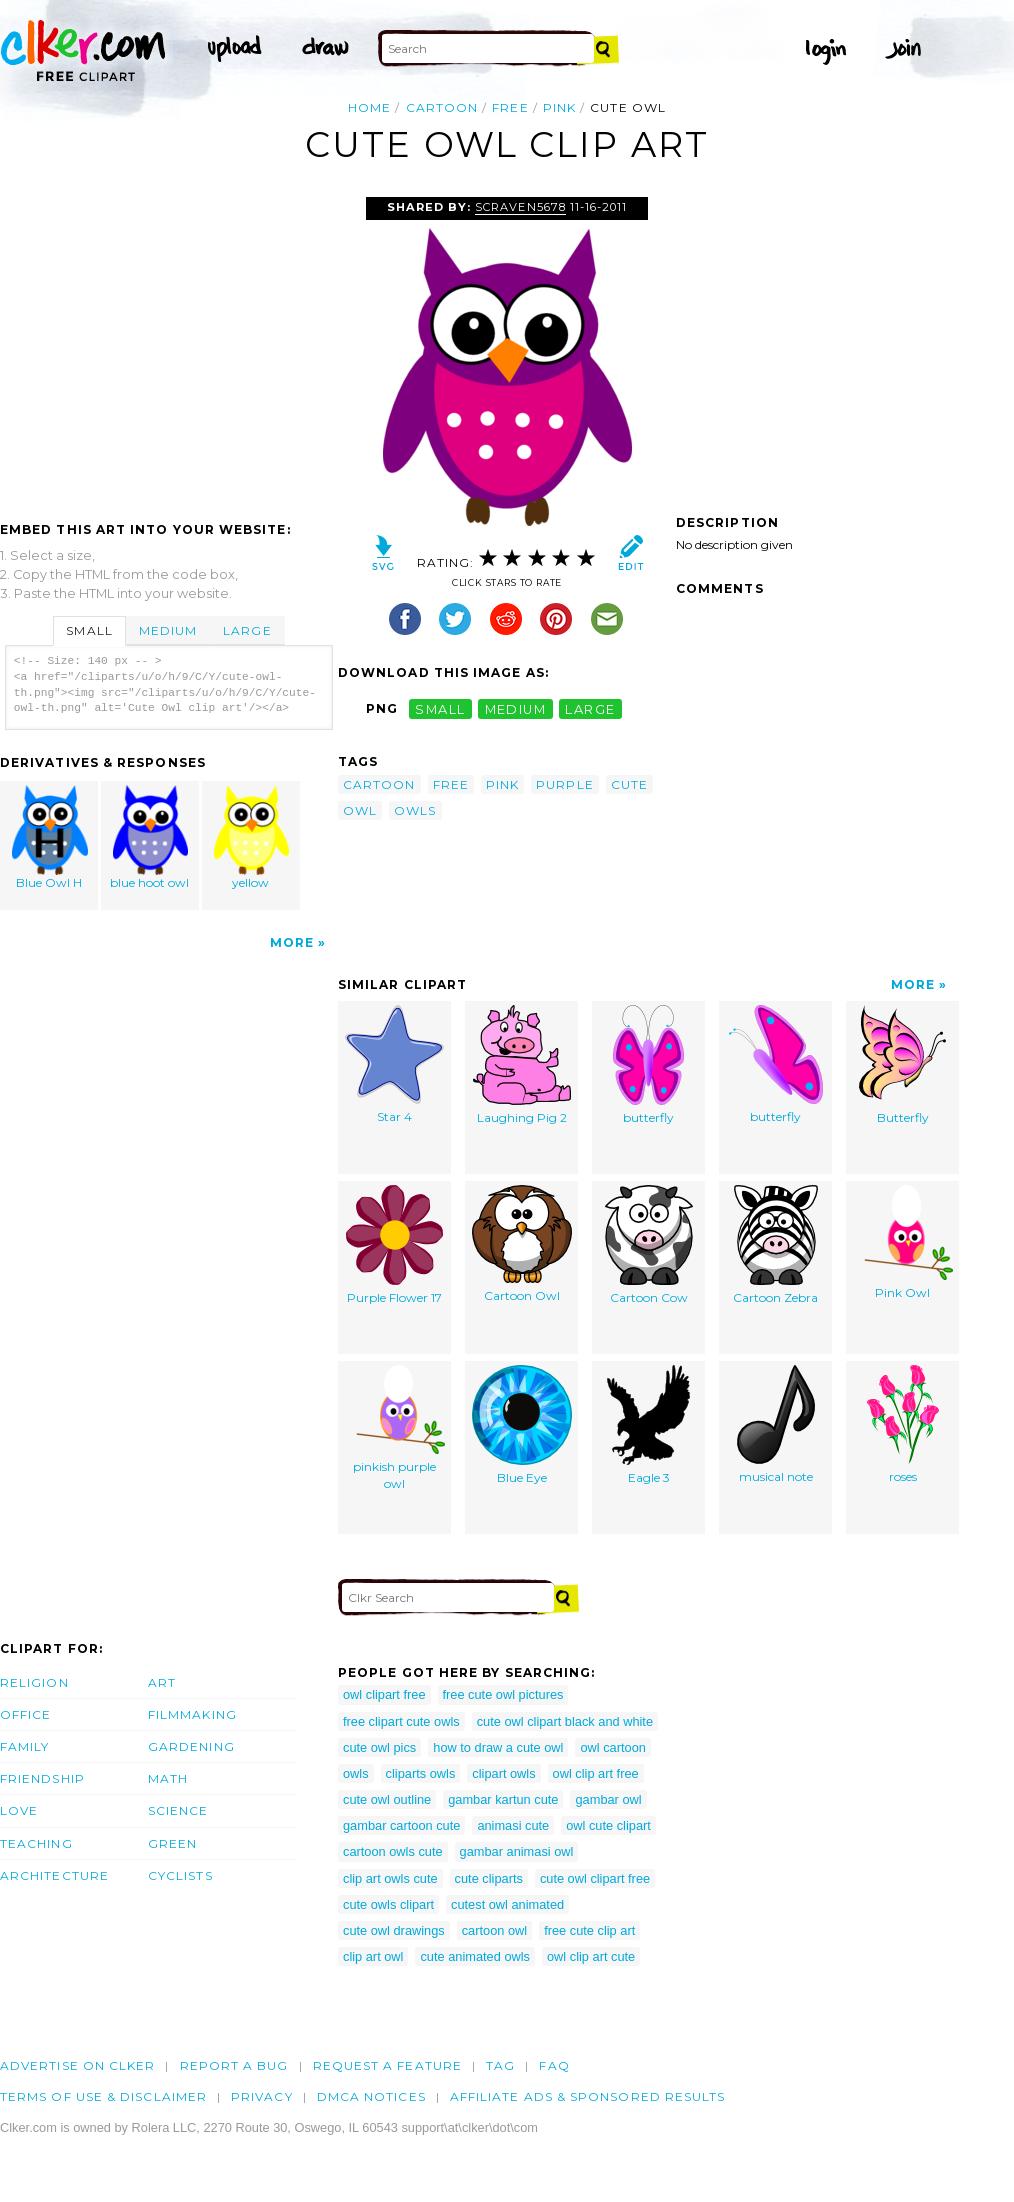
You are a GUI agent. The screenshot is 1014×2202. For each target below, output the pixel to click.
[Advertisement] (168, 347)
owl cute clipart (608, 1825)
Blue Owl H (50, 837)
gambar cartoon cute (401, 1825)
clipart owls (503, 1773)
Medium (168, 630)
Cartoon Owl (522, 1244)
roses (903, 1424)
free (510, 107)
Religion (34, 1682)
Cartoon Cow (649, 1245)
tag (500, 2065)
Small (89, 630)
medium (516, 708)
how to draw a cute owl (498, 1747)
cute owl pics (379, 1747)
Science (178, 1810)
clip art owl (373, 1956)
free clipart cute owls (401, 1721)
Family (24, 1746)
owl (360, 810)
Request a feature (387, 2065)
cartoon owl (494, 1930)
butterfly (648, 1065)
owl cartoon (612, 1747)
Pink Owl (903, 1242)
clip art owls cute (390, 1878)
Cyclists (180, 1875)
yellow (251, 837)
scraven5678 (520, 207)
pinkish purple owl (395, 1428)
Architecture (54, 1875)
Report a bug (234, 2065)
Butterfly (902, 1065)
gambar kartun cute (503, 1799)
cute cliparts (489, 1878)
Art (162, 1682)
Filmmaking (192, 1714)
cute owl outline (387, 1799)
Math (168, 1778)
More (292, 942)
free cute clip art (589, 1930)
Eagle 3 (648, 1425)
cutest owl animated (507, 1904)
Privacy (262, 2096)
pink (559, 107)
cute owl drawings (394, 1930)
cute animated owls (475, 1956)
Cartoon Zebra (775, 1245)
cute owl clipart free (595, 1878)
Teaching (36, 1843)
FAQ (554, 2065)
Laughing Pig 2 (522, 1065)
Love (19, 1810)
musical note (776, 1424)
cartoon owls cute (393, 1851)
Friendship (42, 1778)
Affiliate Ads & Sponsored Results (588, 2096)
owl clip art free (596, 1773)
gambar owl (608, 1799)
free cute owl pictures (503, 1694)
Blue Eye (522, 1425)
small (440, 708)
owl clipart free (384, 1694)
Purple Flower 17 (394, 1245)
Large (247, 630)
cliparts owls (421, 1773)
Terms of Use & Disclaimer (103, 2096)
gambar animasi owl (517, 1851)
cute (629, 784)
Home (369, 107)
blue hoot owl (151, 837)
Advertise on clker (77, 2065)
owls (415, 810)
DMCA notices (371, 2096)
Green (172, 1843)
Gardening (191, 1746)
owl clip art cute (591, 1956)
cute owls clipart (388, 1904)
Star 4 (394, 1064)
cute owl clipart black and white (565, 1721)
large (590, 708)
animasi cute (513, 1825)
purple (564, 784)
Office (25, 1714)
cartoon (442, 107)
